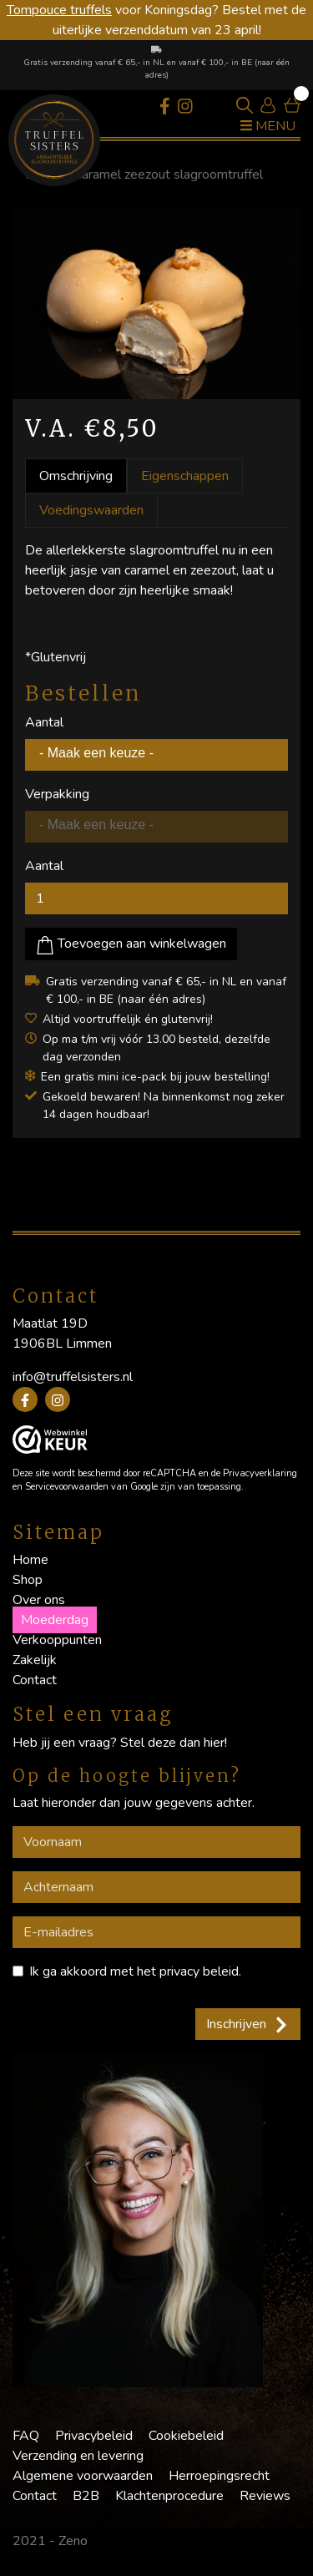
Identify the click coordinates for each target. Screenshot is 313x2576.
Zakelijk (35, 1660)
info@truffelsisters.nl (73, 1377)
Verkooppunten (57, 1640)
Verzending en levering (78, 2456)
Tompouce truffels (59, 10)
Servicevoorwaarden (67, 1486)
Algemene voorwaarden (83, 2476)
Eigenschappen (185, 476)
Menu (267, 126)
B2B (86, 2496)
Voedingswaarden (91, 510)
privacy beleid (199, 1971)
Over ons (39, 1600)
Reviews (265, 2496)
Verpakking (57, 794)
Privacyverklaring (260, 1473)
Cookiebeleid (186, 2436)
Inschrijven (248, 2024)
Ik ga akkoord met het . (135, 1971)
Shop (28, 1580)
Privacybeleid (94, 2436)
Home (30, 1560)
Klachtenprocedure (169, 2496)
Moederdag (54, 1620)
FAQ (26, 2436)
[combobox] (156, 755)
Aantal (44, 722)
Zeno (73, 2541)
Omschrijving (76, 476)
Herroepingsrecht (219, 2476)
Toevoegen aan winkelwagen (131, 944)
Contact (35, 1680)
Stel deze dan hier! (173, 1742)
